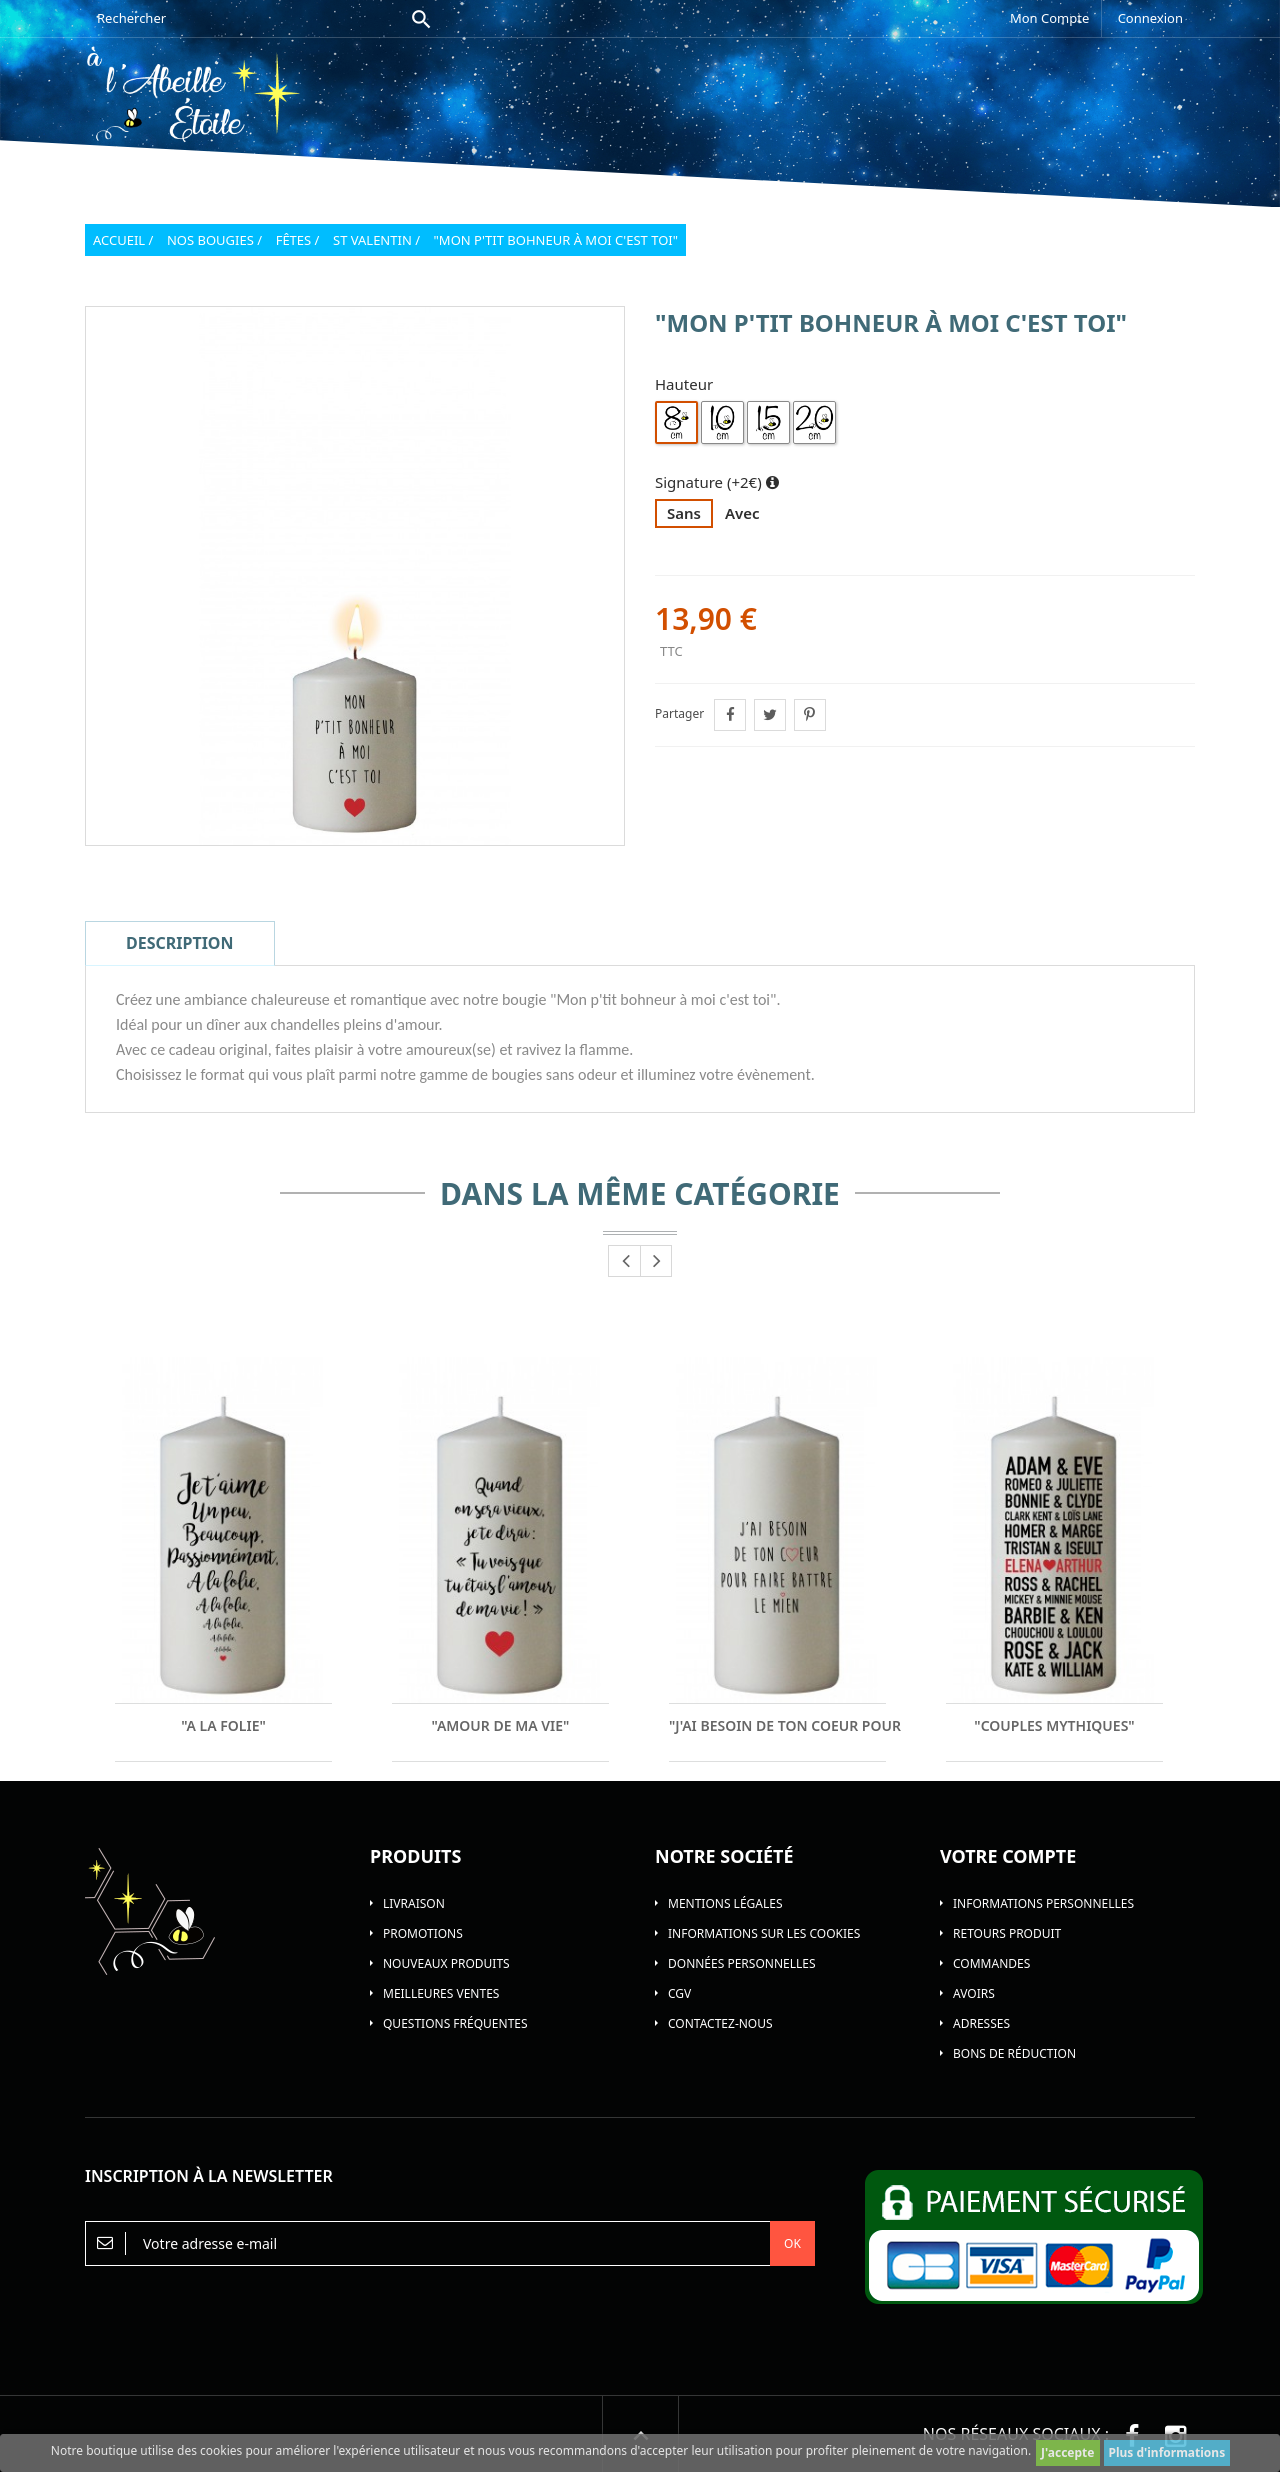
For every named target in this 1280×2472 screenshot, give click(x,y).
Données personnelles (742, 1963)
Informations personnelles (1043, 1903)
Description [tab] (180, 943)
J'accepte (1067, 2452)
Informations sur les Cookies (764, 1933)
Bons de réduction (1014, 2053)
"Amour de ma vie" (501, 1726)
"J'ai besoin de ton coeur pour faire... (777, 1726)
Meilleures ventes (441, 1993)
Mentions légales (725, 1903)
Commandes (991, 1963)
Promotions (423, 1933)
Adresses (981, 2023)
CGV (679, 1993)
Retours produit (1007, 1933)
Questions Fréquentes (455, 2023)
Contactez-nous (720, 2023)
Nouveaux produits (446, 1963)
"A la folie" (223, 1726)
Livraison (414, 1903)
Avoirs (974, 1993)
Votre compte (1008, 1856)
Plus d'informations (1167, 2452)
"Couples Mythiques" (1054, 1726)
